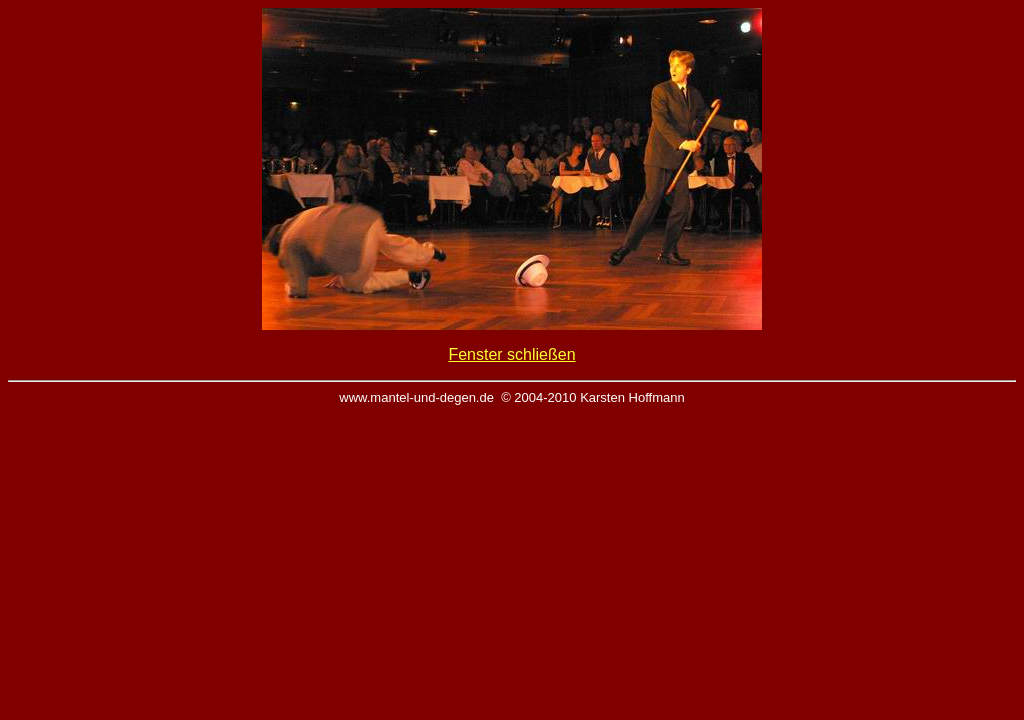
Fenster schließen (511, 354)
